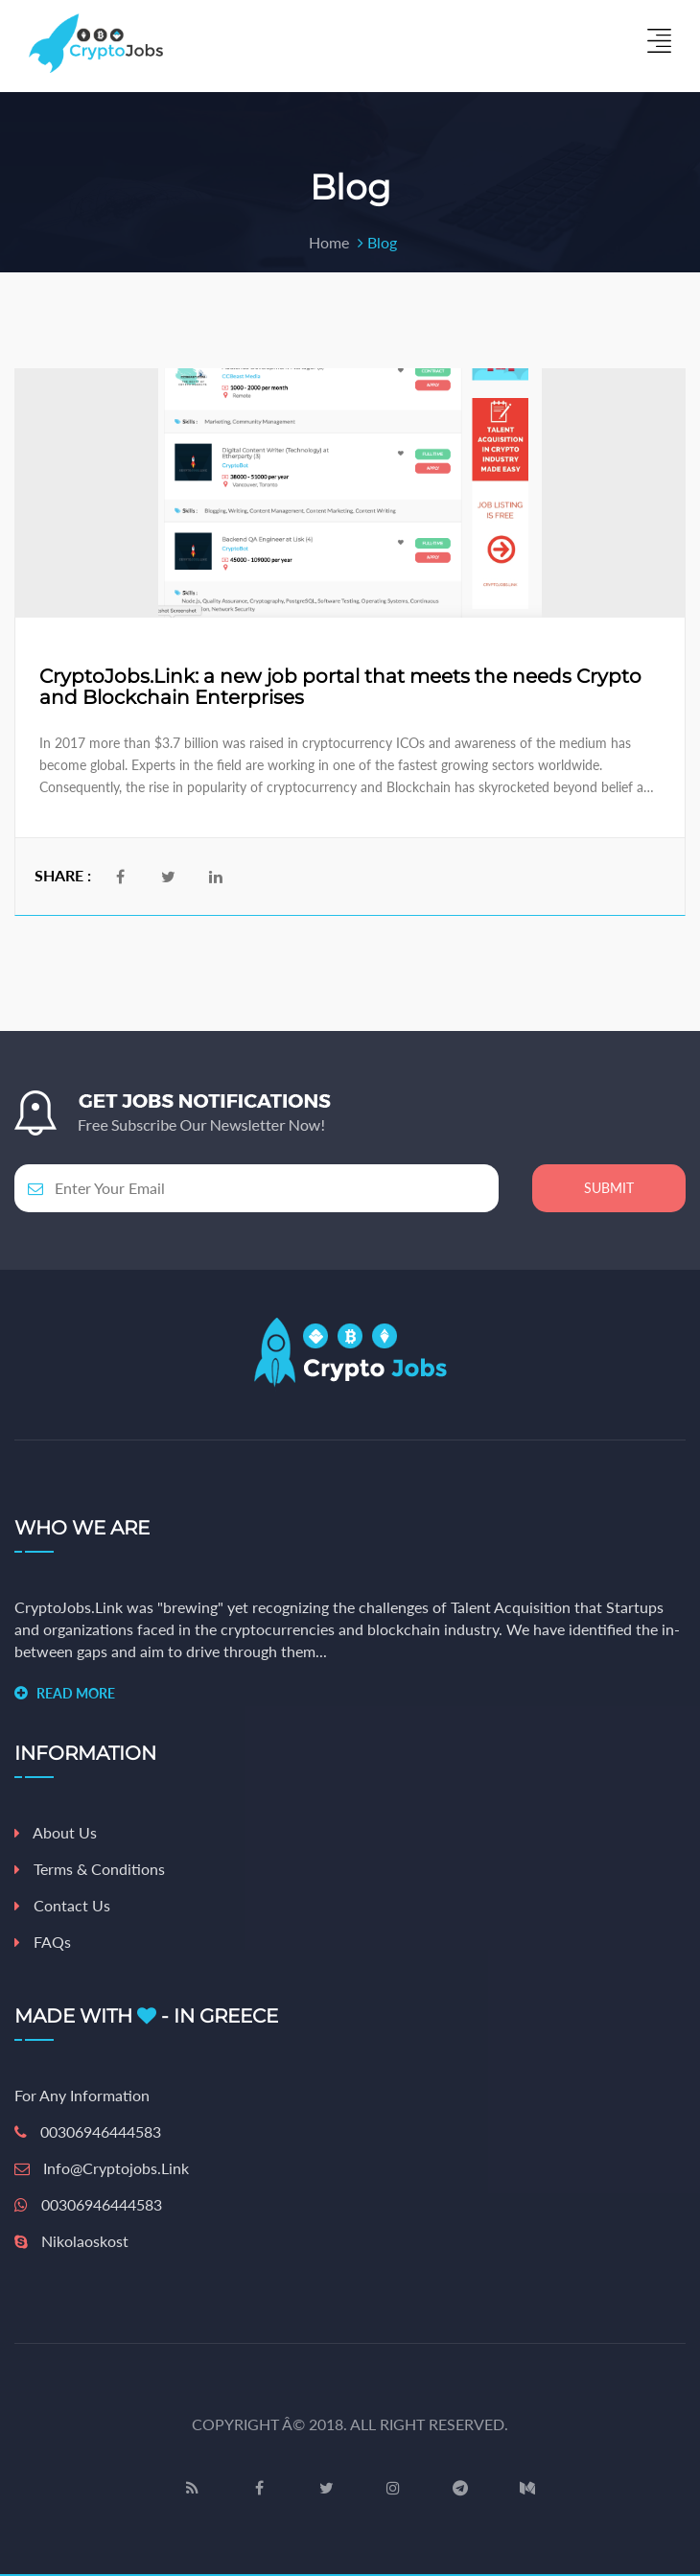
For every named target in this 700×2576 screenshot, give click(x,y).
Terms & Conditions (89, 1869)
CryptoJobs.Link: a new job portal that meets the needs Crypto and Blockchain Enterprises (340, 687)
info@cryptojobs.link (101, 2168)
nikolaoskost (71, 2241)
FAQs (42, 1941)
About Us (55, 1832)
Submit (609, 1188)
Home (329, 242)
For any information (82, 2095)
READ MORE (75, 1693)
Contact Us (62, 1905)
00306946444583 (87, 2131)
